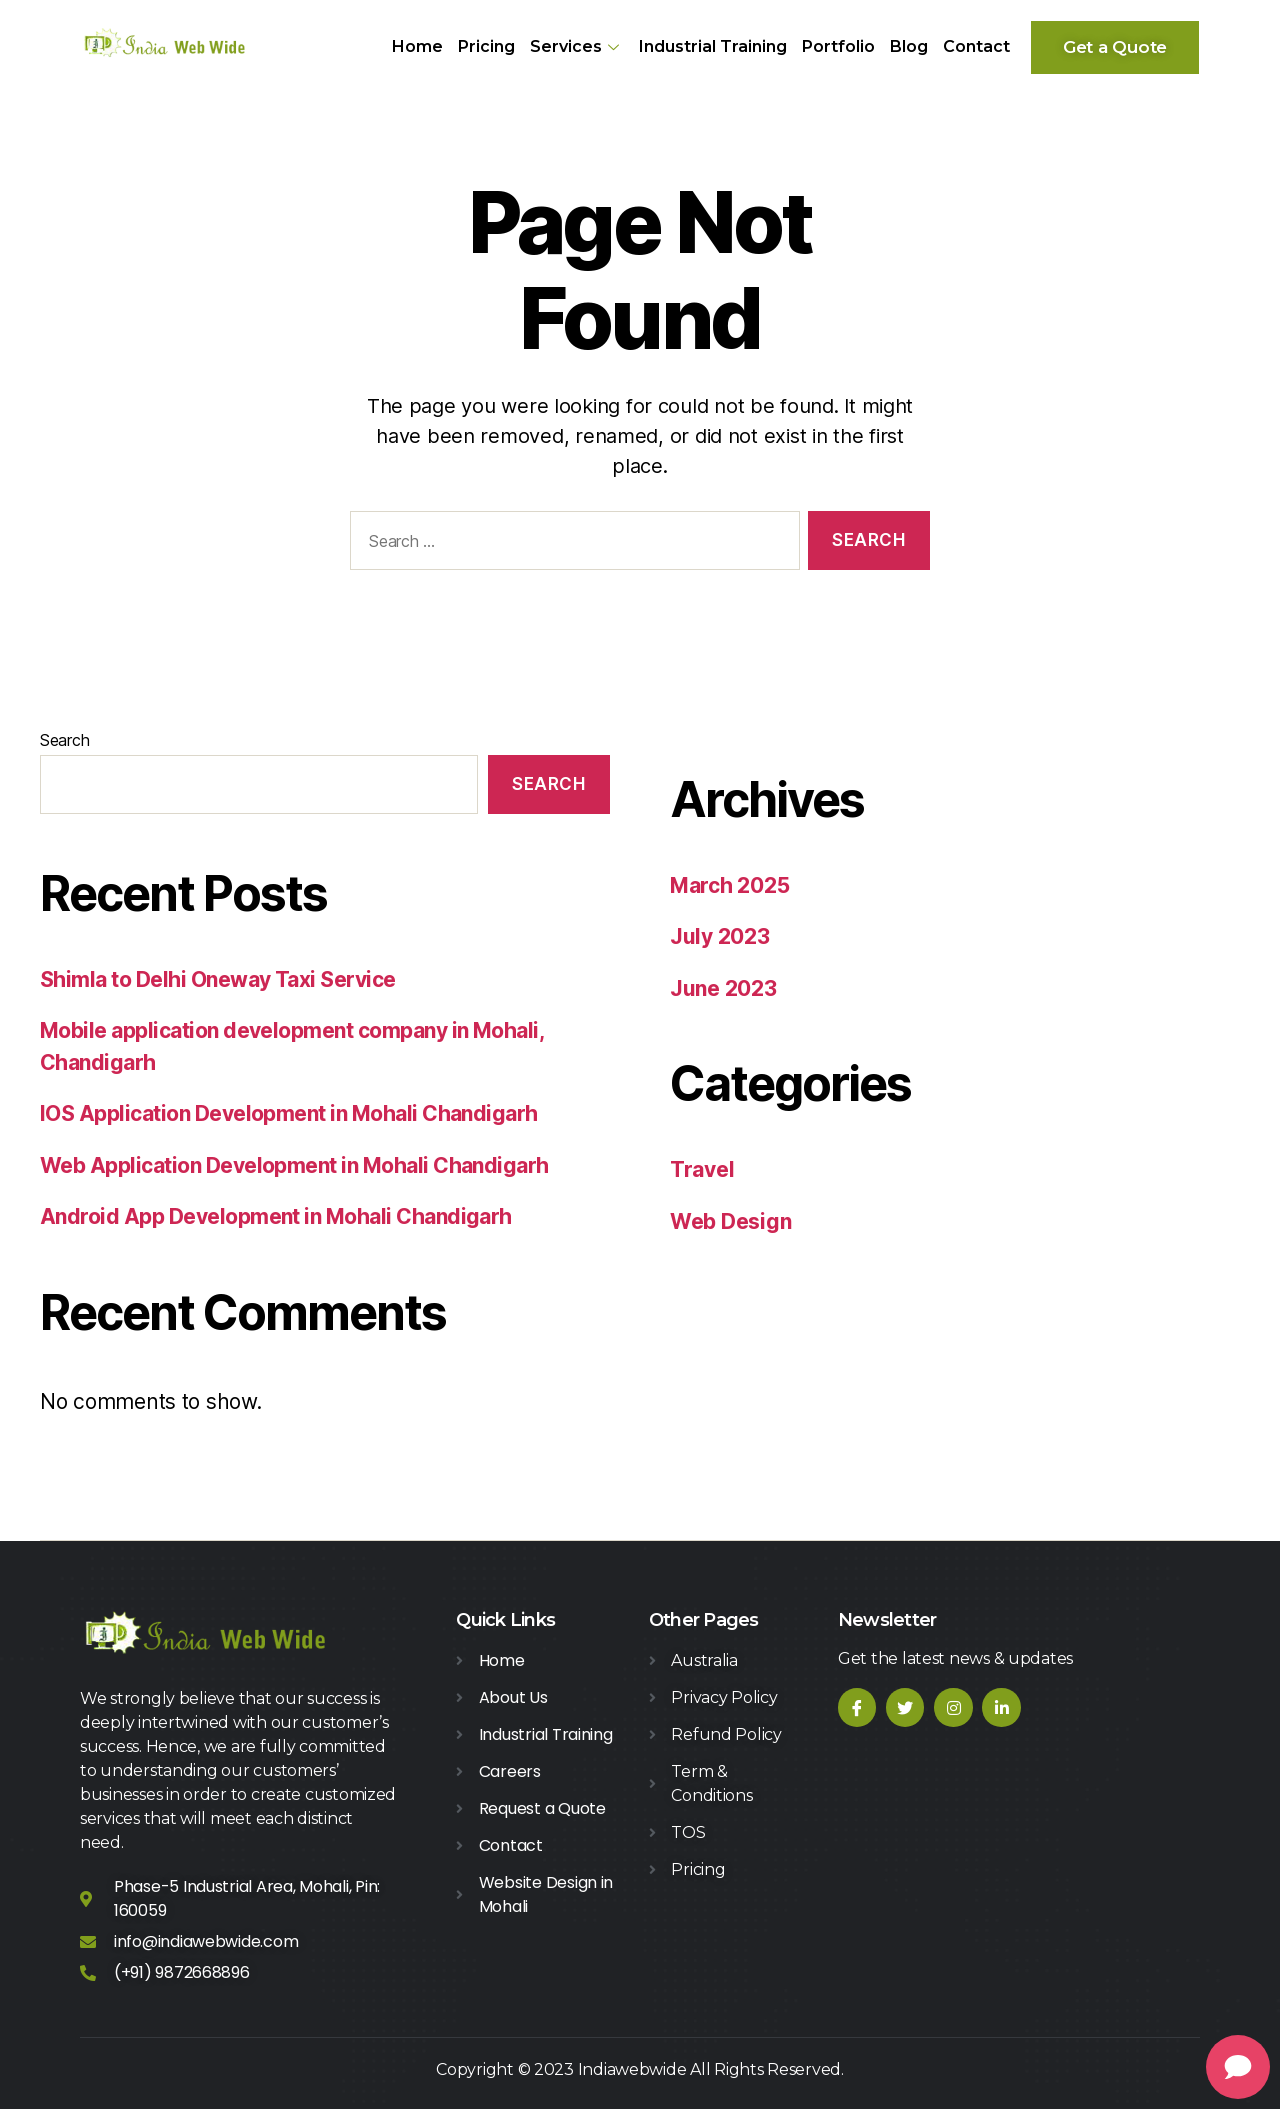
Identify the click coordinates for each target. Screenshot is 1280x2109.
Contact (976, 46)
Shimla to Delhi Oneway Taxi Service (218, 979)
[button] (1115, 47)
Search (64, 740)
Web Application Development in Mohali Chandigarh (294, 1165)
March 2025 (729, 885)
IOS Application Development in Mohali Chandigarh (289, 1113)
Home (417, 46)
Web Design (730, 1221)
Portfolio (838, 46)
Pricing (486, 46)
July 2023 (720, 936)
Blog (909, 46)
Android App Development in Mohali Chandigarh (276, 1216)
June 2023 (723, 988)
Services (577, 46)
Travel (702, 1169)
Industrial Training (713, 46)
